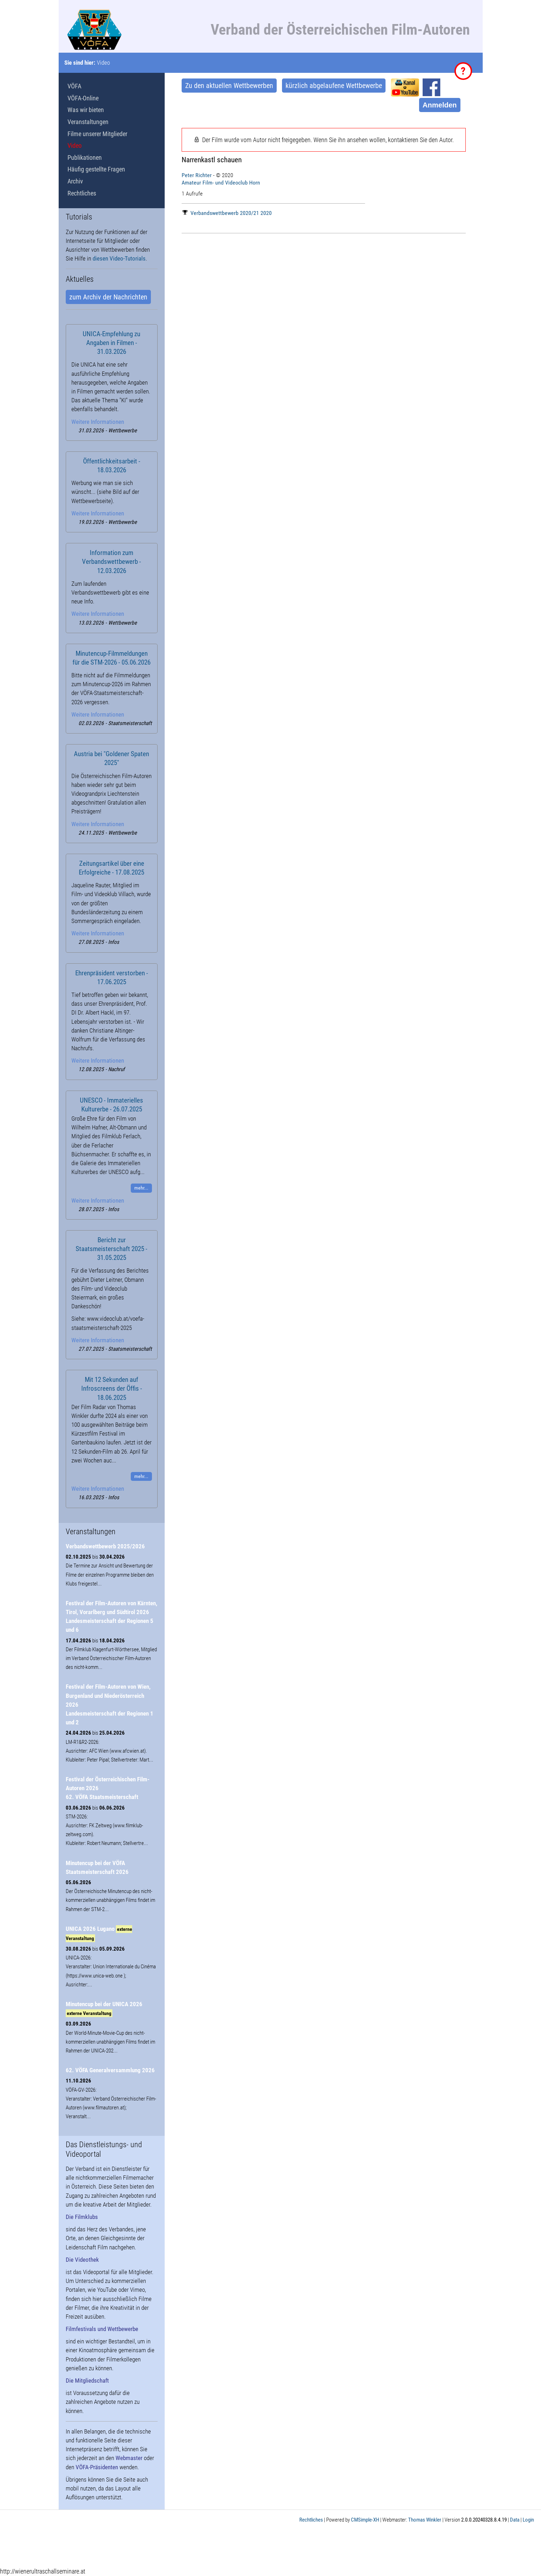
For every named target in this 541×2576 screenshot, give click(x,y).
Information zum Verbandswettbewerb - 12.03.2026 (111, 561)
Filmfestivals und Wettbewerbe (102, 2328)
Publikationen (84, 157)
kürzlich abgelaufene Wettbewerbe (334, 85)
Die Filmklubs (82, 2216)
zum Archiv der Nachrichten (108, 297)
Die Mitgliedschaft (87, 2380)
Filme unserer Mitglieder (97, 134)
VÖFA (74, 86)
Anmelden (440, 105)
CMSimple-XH (365, 2520)
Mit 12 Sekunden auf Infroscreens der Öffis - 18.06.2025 (111, 1388)
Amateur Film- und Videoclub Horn (221, 182)
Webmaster (129, 2457)
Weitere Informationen (97, 421)
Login (528, 2520)
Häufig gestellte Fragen (96, 169)
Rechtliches (81, 193)
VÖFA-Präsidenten (97, 2467)
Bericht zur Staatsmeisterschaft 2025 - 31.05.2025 (111, 1249)
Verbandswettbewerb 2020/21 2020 (227, 213)
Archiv (75, 181)
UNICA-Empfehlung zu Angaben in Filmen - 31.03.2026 (111, 343)
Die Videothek (82, 2259)
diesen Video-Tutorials (119, 258)
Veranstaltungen (87, 121)
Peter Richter (197, 175)
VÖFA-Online (83, 98)
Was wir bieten (85, 109)
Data (514, 2520)
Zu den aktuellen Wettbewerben (229, 85)
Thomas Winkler (424, 2520)
